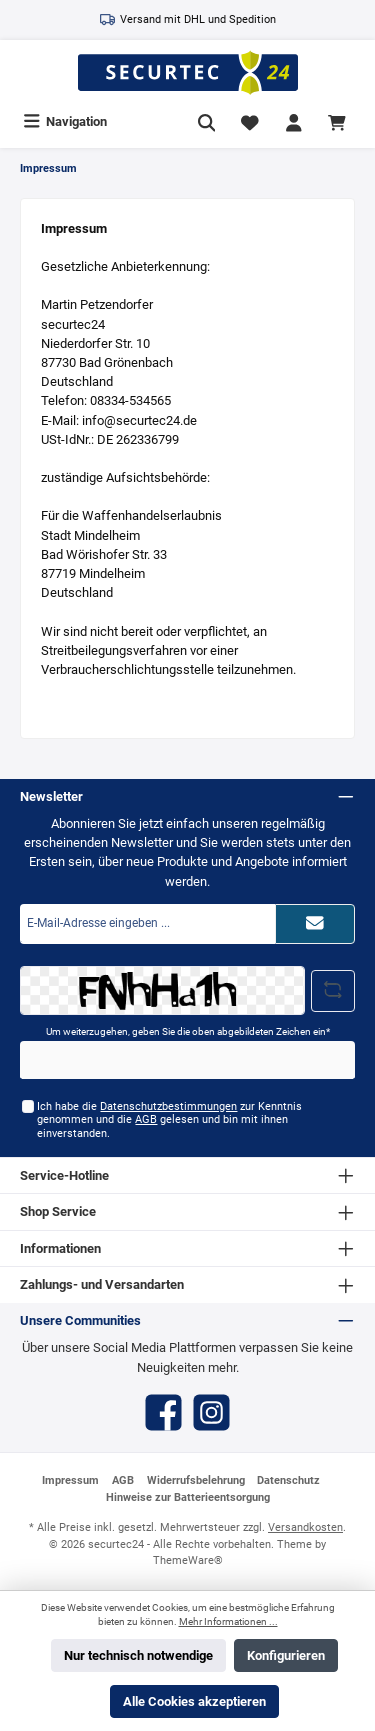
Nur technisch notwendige (138, 1655)
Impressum (70, 1480)
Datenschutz (288, 1480)
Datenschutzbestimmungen (168, 1106)
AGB (146, 1119)
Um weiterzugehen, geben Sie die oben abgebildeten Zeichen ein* (188, 1031)
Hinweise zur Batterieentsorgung (188, 1497)
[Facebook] (163, 1412)
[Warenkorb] (340, 121)
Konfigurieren (286, 1655)
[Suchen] (207, 121)
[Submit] (315, 924)
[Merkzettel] (250, 121)
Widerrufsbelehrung (196, 1480)
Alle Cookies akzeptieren (194, 1701)
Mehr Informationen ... (228, 1621)
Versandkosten (305, 1527)
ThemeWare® (188, 1560)
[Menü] (65, 121)
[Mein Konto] (294, 121)
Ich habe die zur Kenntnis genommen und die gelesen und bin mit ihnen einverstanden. (169, 1120)
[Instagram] (211, 1412)
